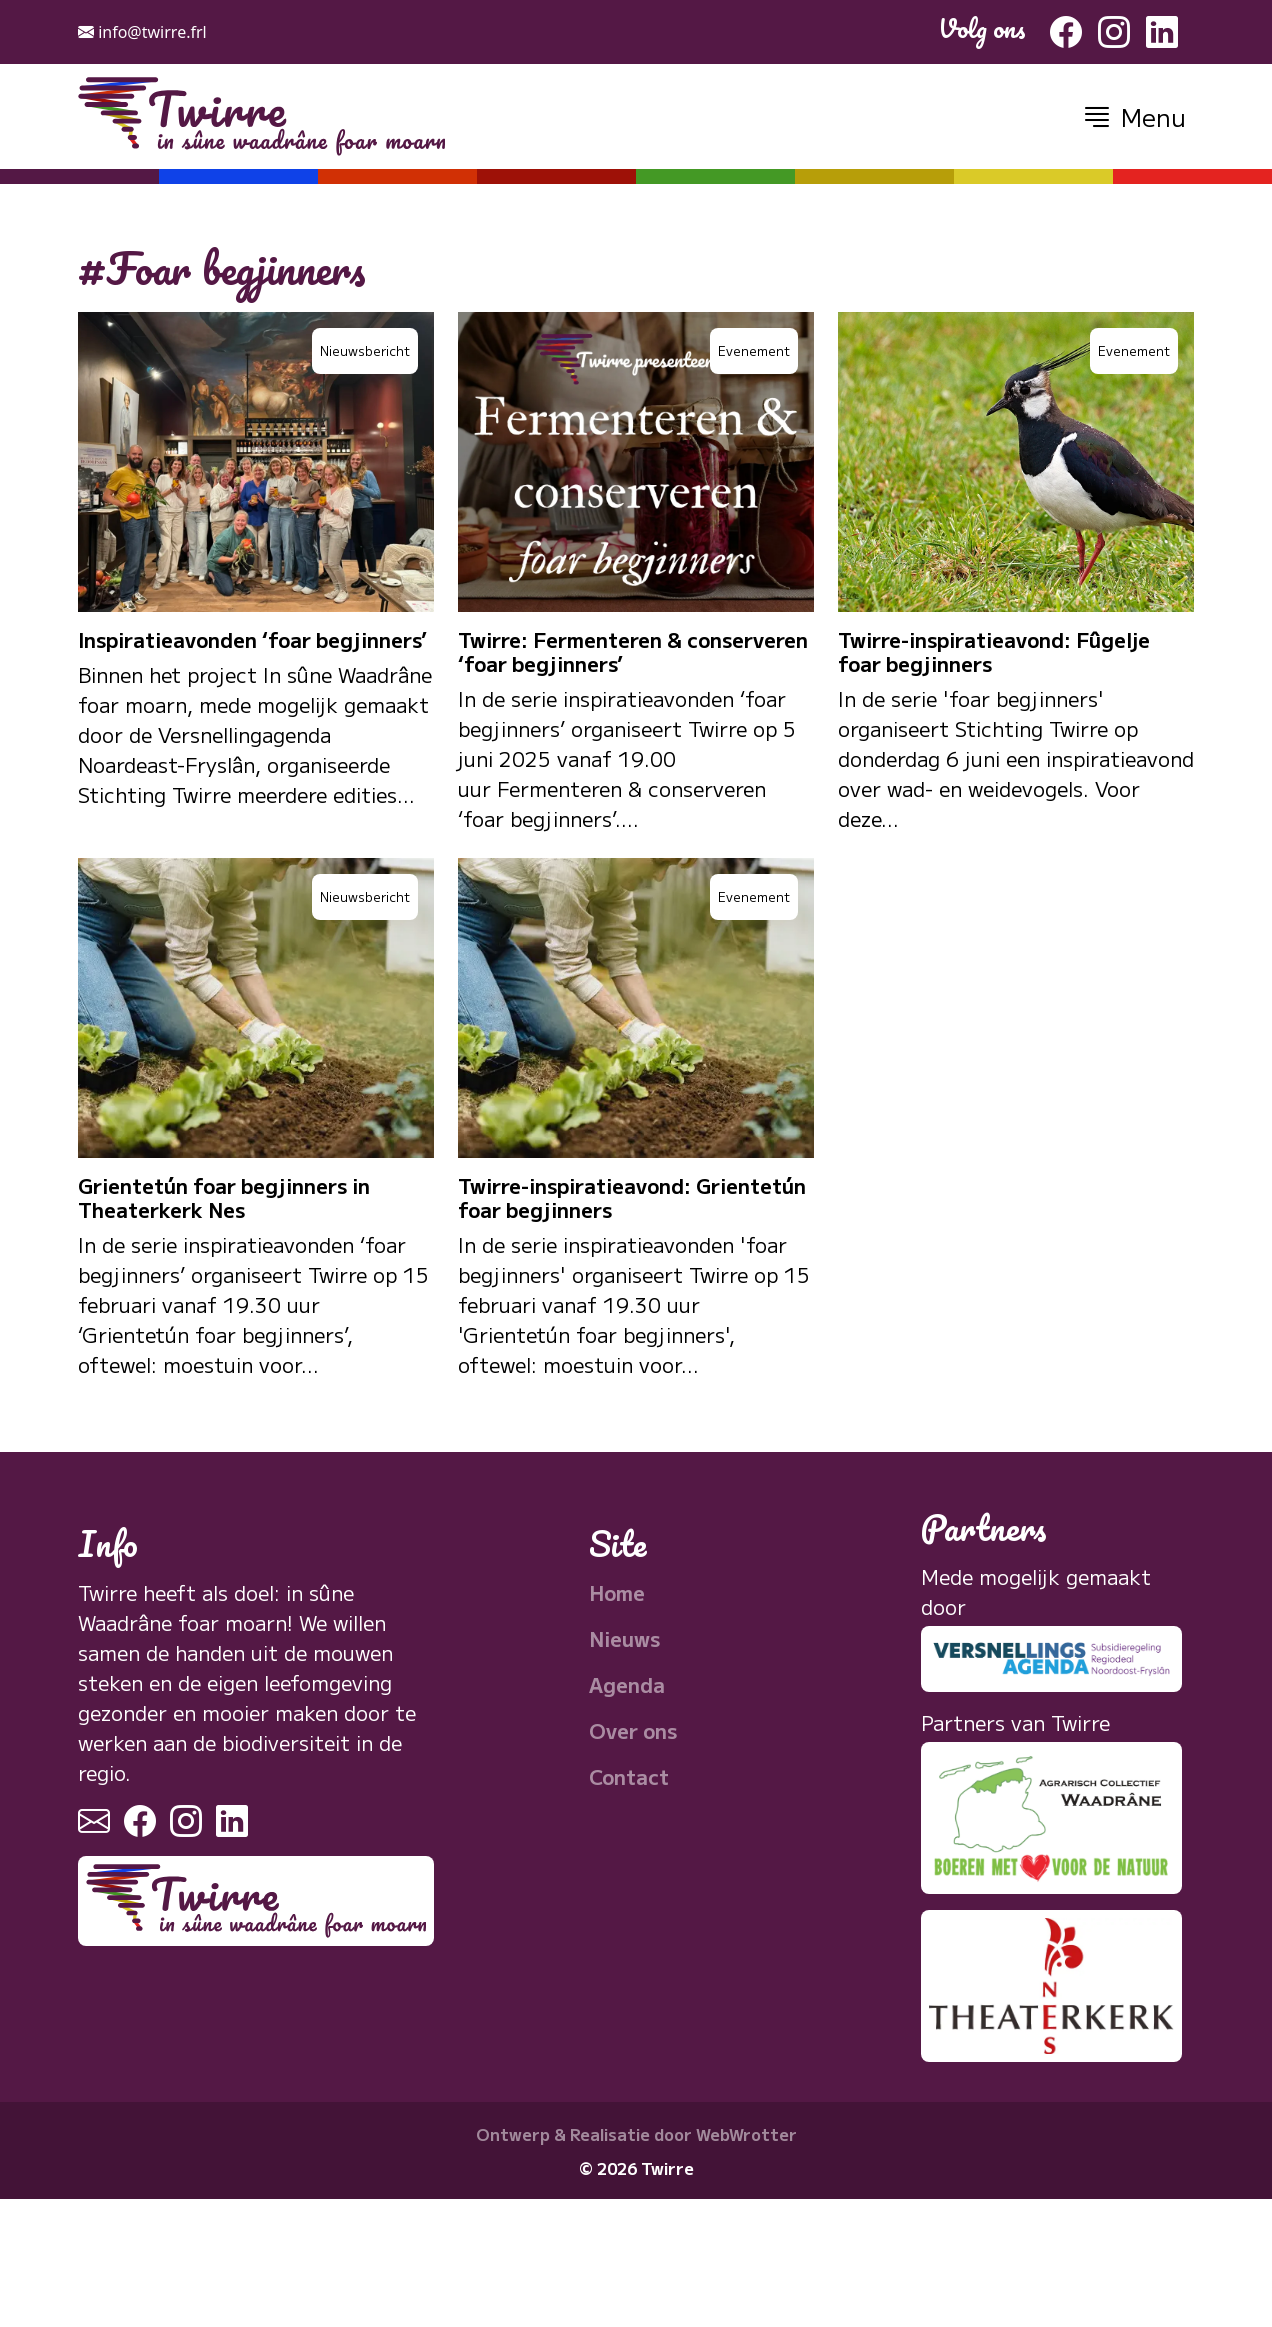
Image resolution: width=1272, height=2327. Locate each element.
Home (617, 1592)
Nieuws (624, 1638)
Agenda (627, 1684)
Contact (629, 1776)
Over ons (633, 1730)
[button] (1133, 116)
